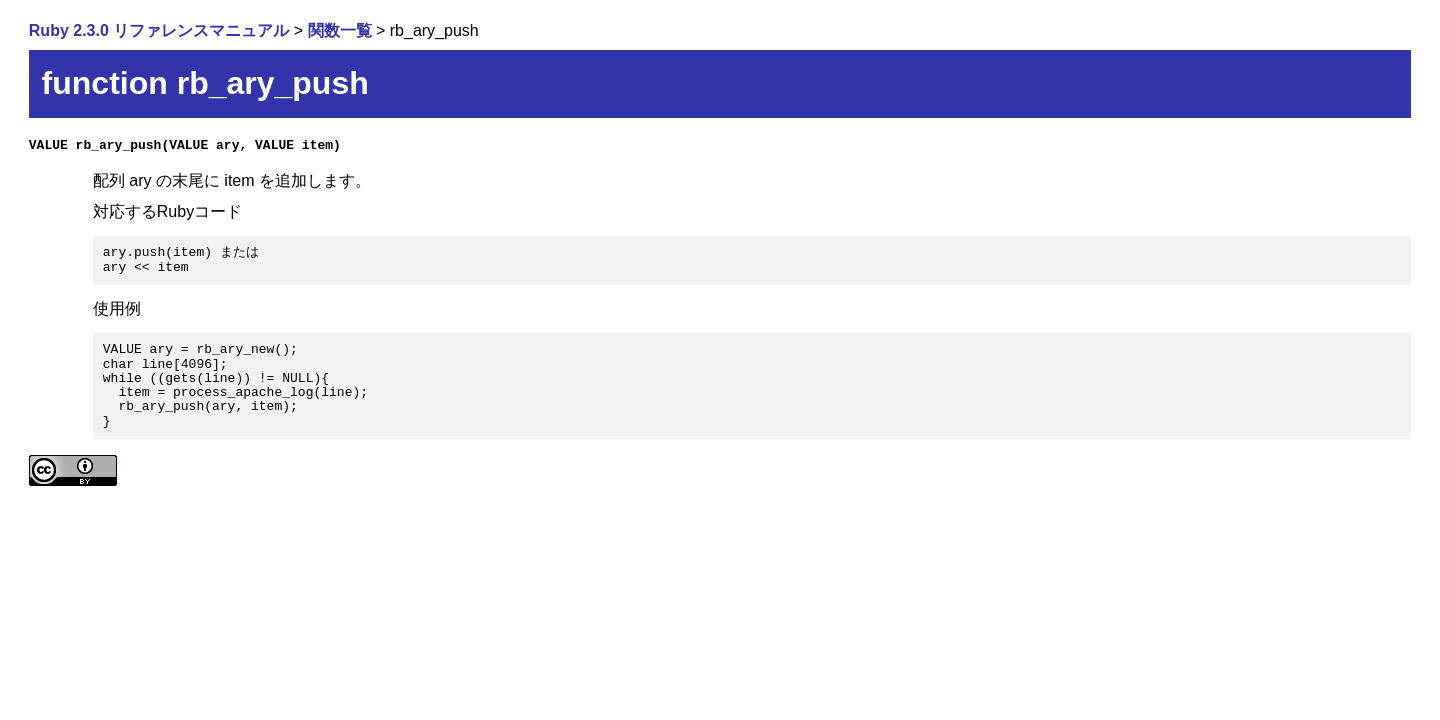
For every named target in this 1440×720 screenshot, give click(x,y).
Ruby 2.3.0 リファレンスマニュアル (159, 30)
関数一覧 (340, 30)
